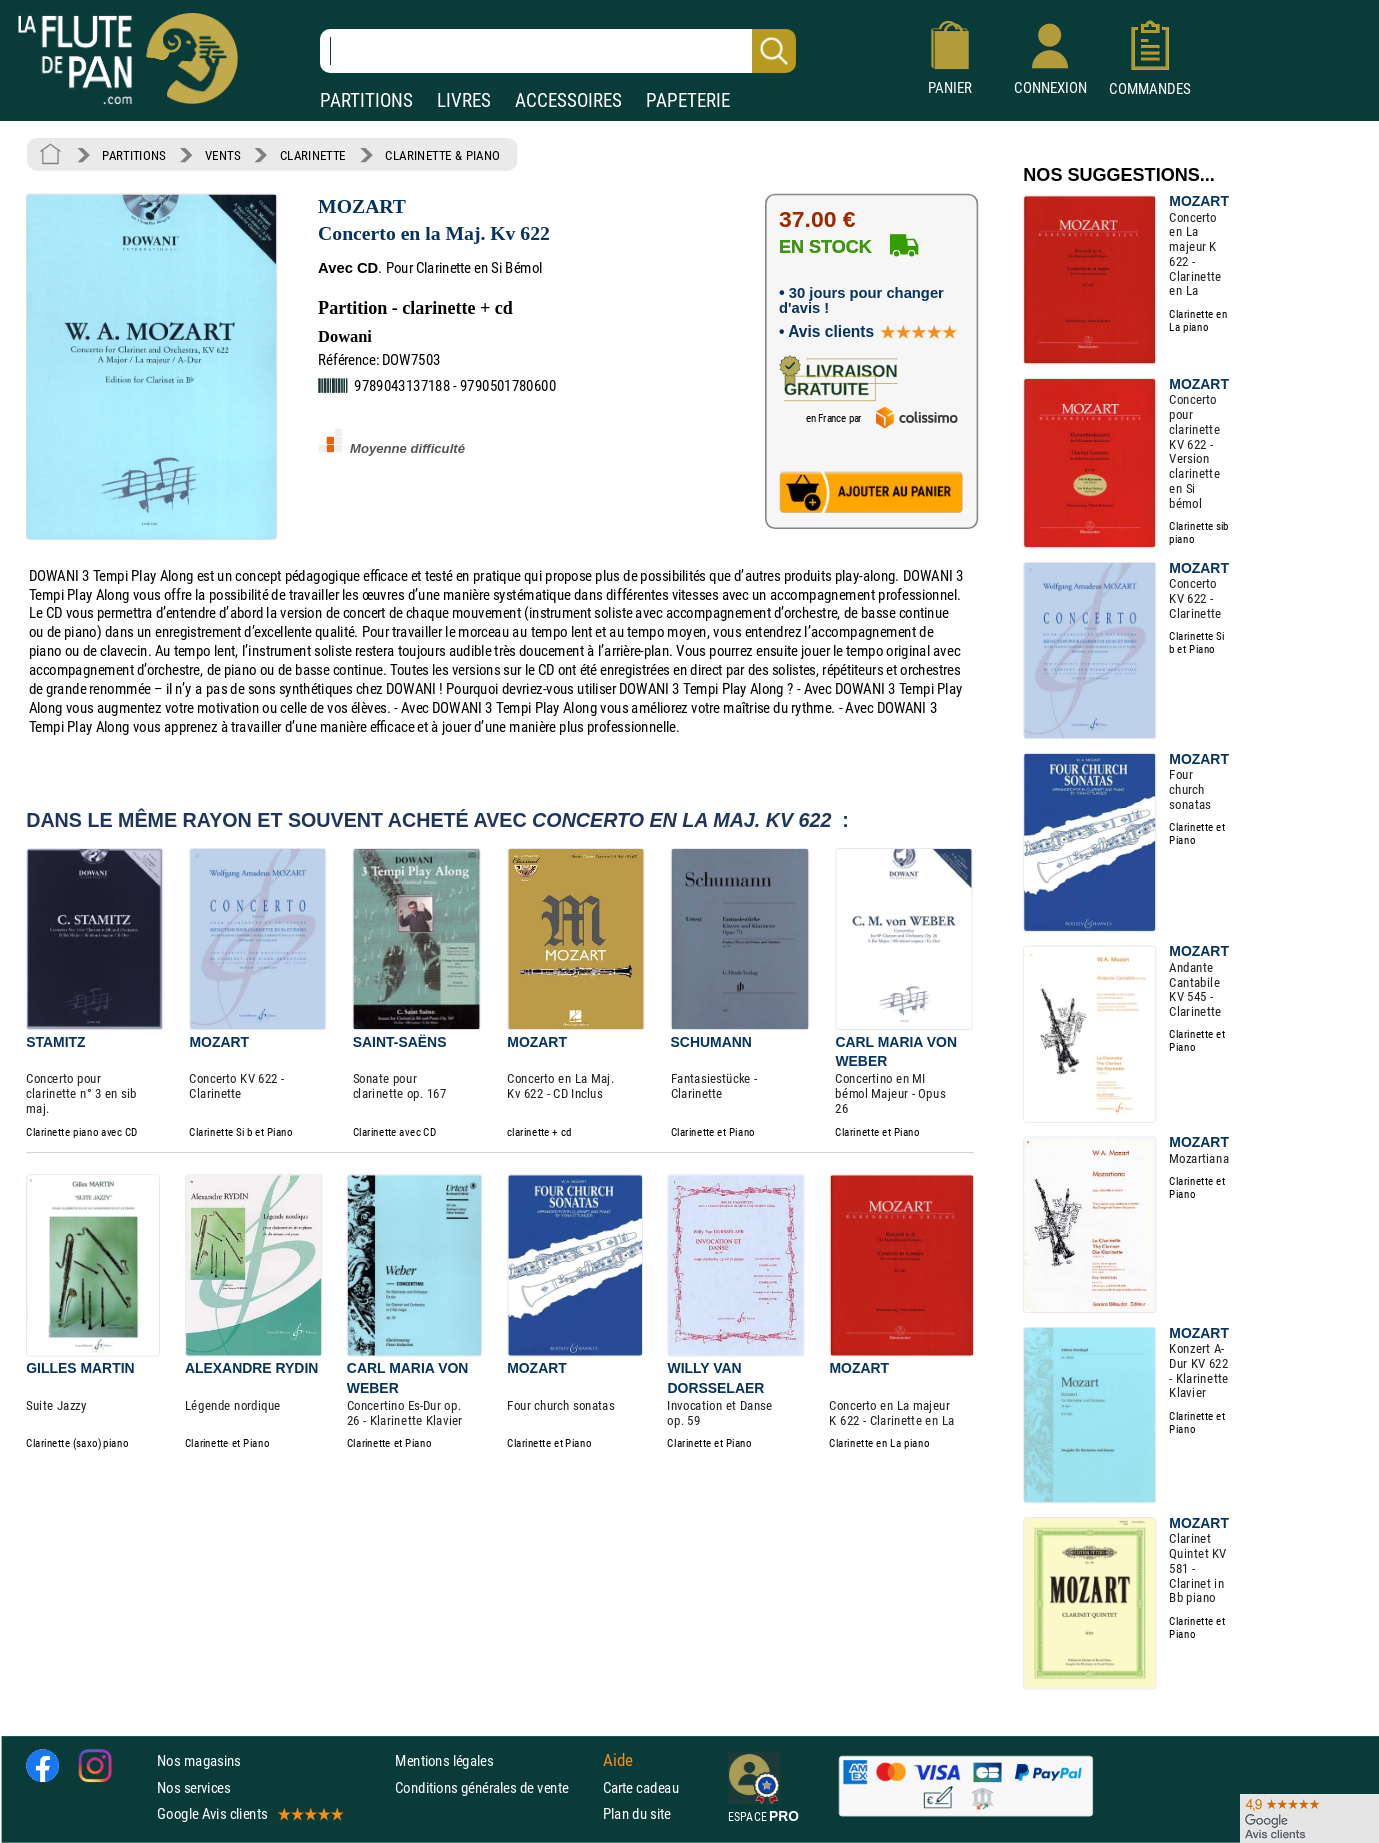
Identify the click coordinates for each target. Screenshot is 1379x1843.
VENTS (222, 155)
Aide (618, 1761)
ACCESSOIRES (568, 100)
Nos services (193, 1787)
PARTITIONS (366, 100)
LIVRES (464, 100)
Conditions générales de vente (494, 1787)
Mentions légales (444, 1761)
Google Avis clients (249, 1813)
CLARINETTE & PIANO (442, 155)
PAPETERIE (688, 100)
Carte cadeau (641, 1787)
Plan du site (637, 1813)
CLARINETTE (313, 155)
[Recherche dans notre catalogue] (558, 51)
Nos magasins (199, 1761)
